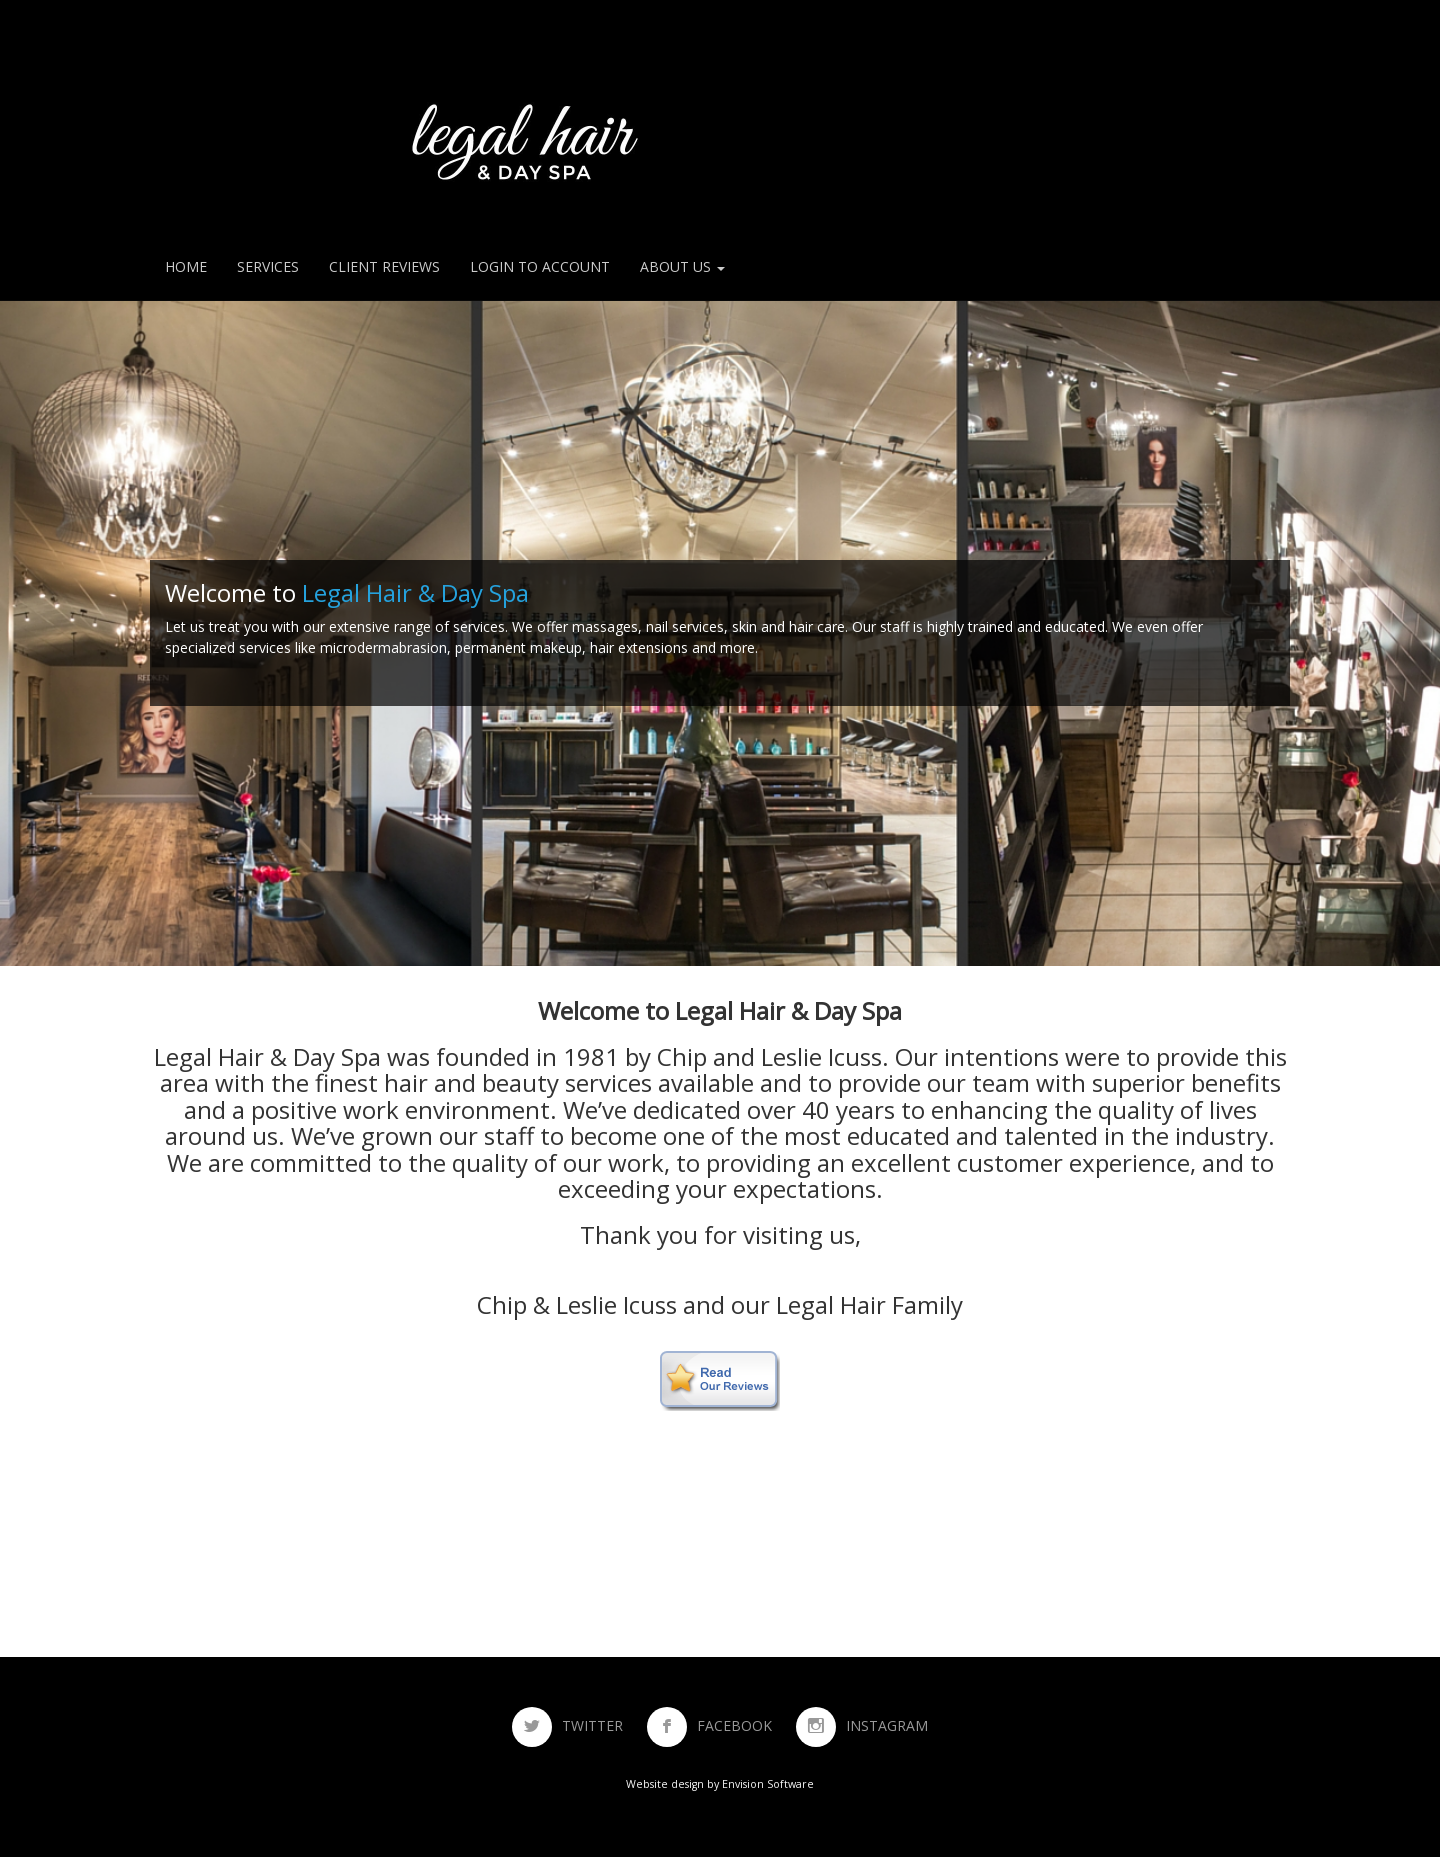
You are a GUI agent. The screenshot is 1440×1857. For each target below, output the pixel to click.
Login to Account (540, 266)
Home (186, 266)
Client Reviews (384, 266)
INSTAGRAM (887, 1725)
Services (268, 266)
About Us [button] (682, 266)
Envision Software (768, 1784)
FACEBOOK (744, 1725)
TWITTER (602, 1725)
